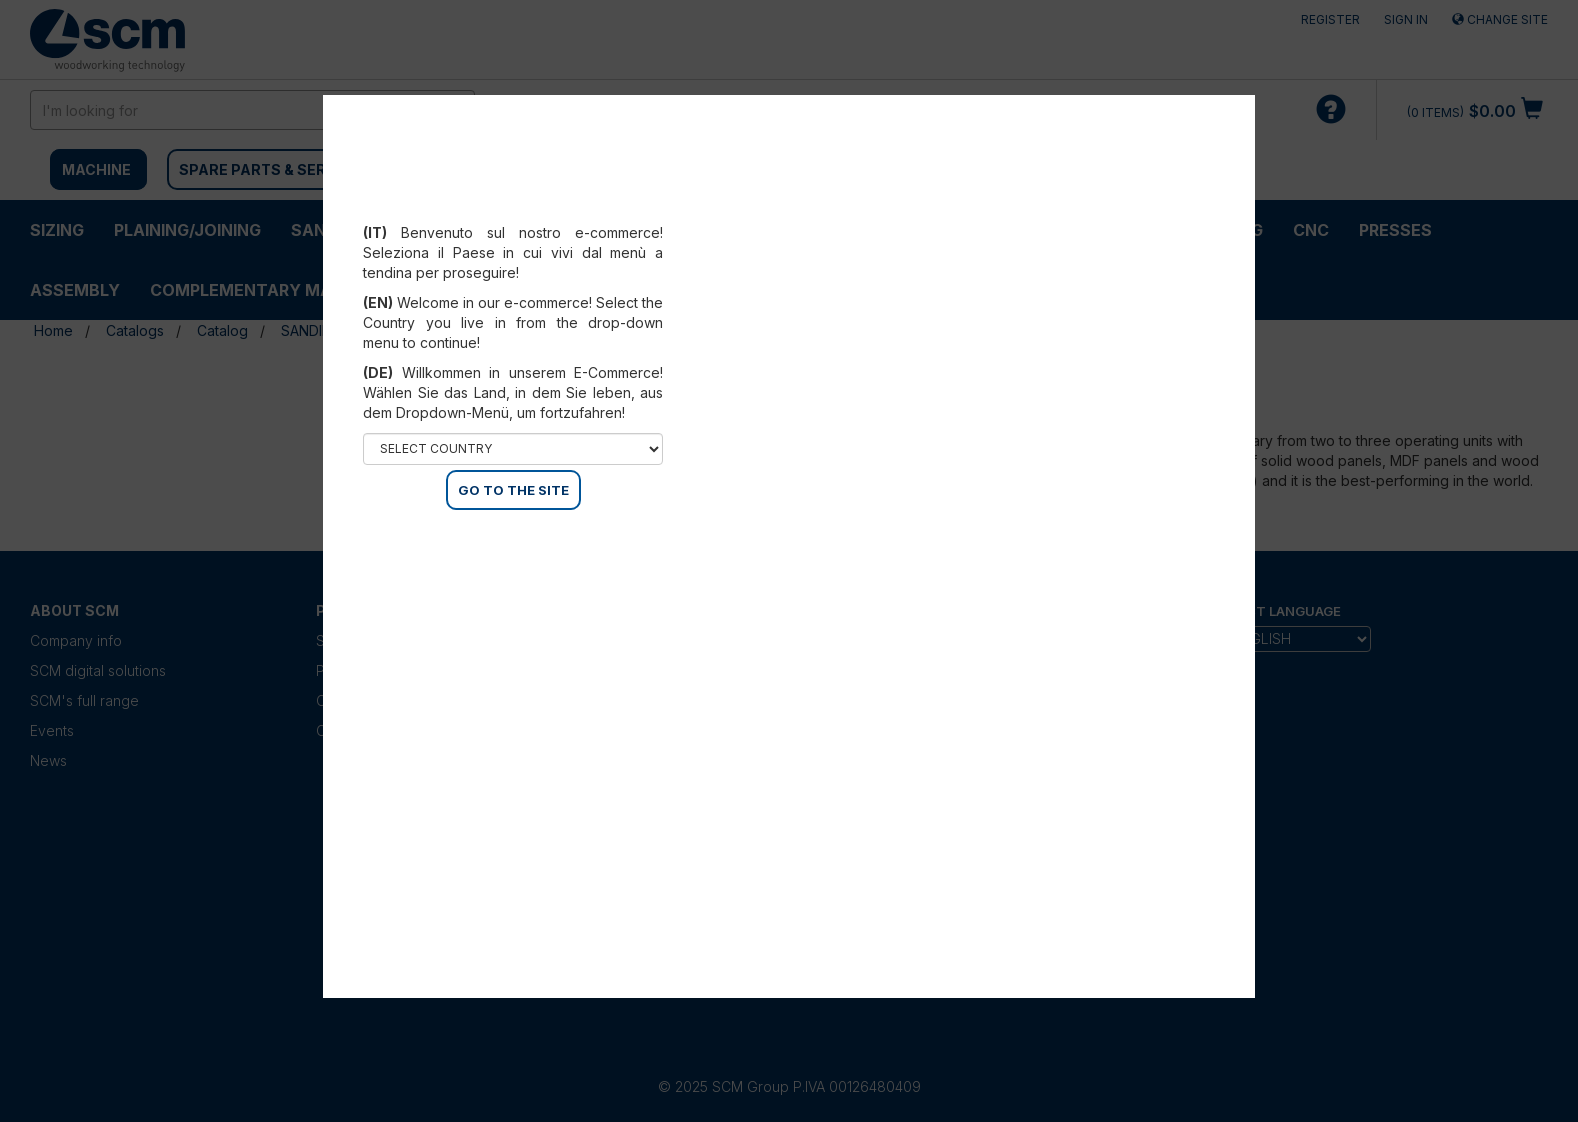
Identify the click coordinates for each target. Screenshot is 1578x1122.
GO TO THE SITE (513, 490)
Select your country (513, 208)
